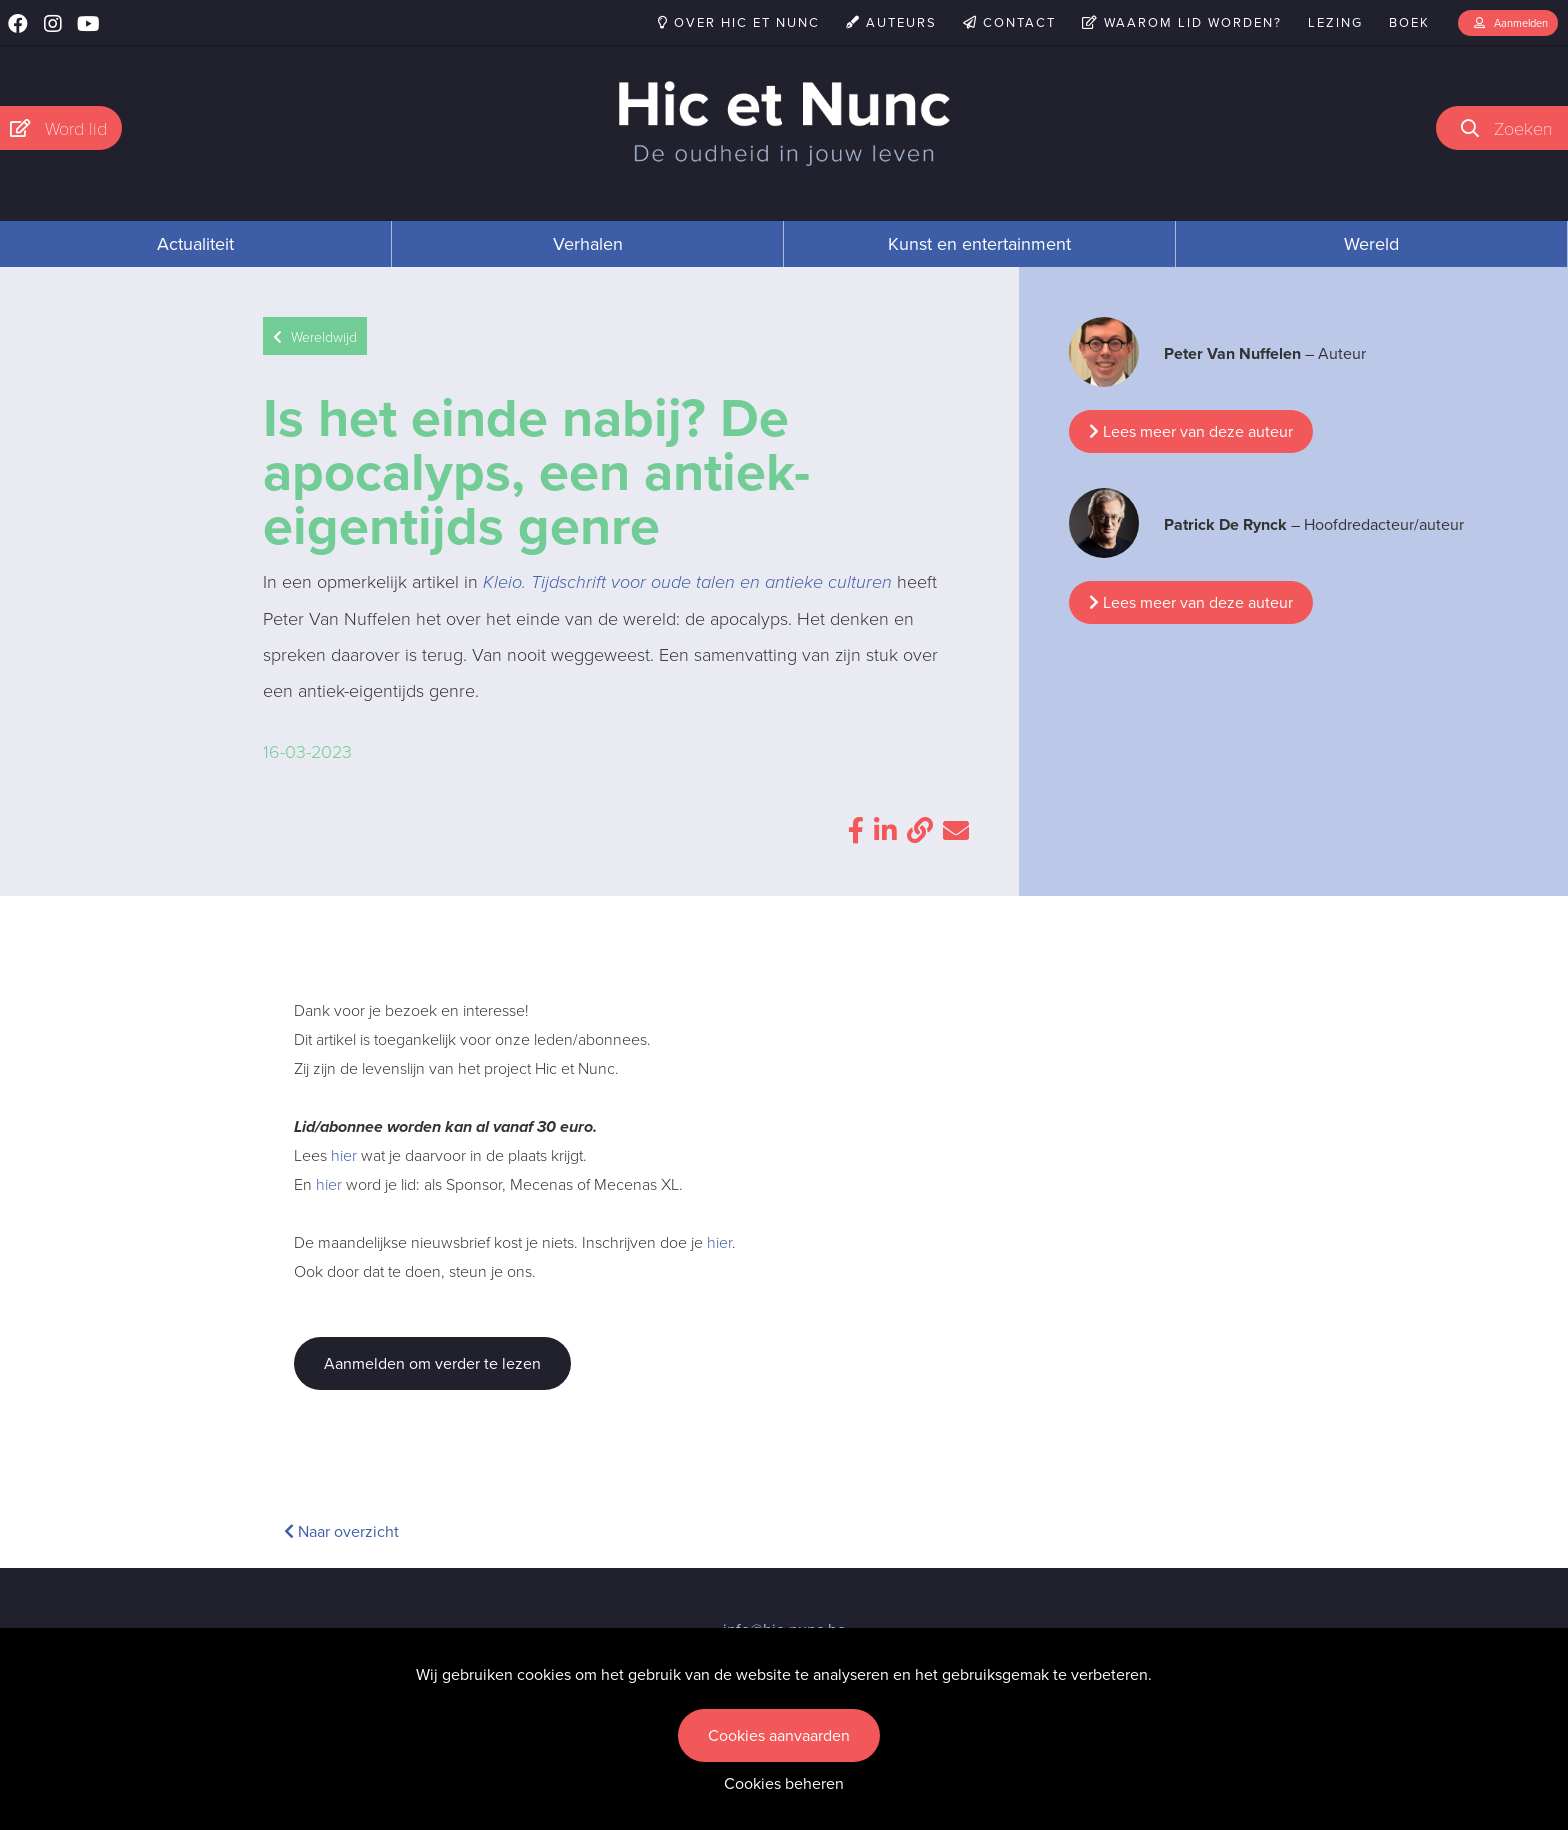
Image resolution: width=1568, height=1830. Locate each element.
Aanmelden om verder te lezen (432, 1363)
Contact (1009, 22)
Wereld (1371, 244)
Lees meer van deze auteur (1191, 431)
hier (344, 1155)
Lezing (1335, 22)
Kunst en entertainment (979, 244)
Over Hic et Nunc (739, 22)
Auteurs (891, 22)
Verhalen (588, 244)
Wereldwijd (315, 336)
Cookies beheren (784, 1783)
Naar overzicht (341, 1531)
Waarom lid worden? (1182, 22)
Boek (1409, 22)
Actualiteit (195, 244)
